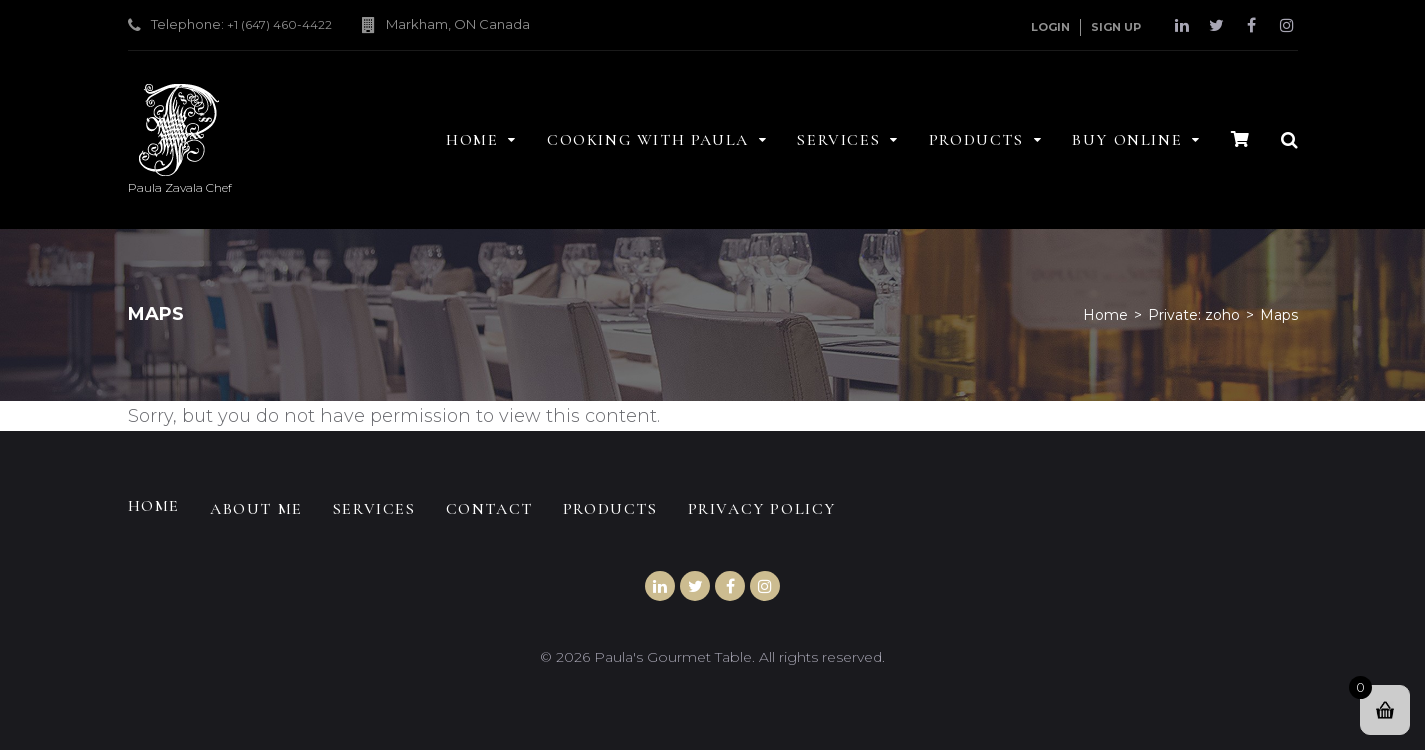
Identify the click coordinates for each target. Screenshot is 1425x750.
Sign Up (1116, 27)
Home (1105, 315)
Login (1050, 27)
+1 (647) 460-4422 (279, 24)
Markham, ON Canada (458, 24)
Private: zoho (1194, 315)
